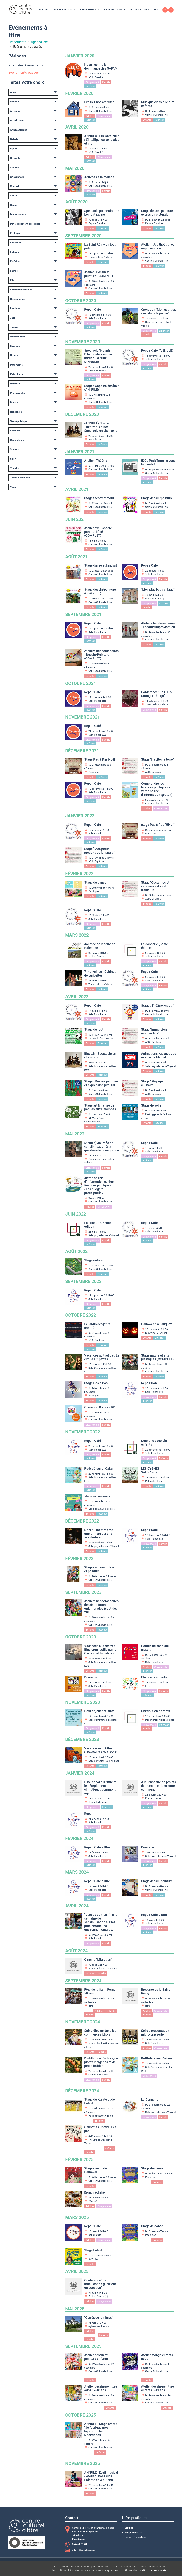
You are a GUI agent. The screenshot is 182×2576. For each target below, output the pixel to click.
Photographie (18, 393)
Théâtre (14, 468)
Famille (14, 270)
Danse (13, 205)
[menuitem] (44, 9)
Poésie (14, 402)
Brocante (15, 158)
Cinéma (14, 167)
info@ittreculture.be (83, 2550)
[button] (156, 9)
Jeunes (14, 327)
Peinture (15, 383)
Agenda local (40, 42)
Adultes (14, 101)
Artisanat (15, 111)
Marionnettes (17, 336)
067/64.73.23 (79, 2544)
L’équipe (128, 2527)
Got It (161, 2568)
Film (12, 280)
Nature (14, 355)
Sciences (15, 430)
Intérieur (15, 308)
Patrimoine (16, 364)
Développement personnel (25, 223)
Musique (15, 346)
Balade (14, 139)
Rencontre (16, 411)
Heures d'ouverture (135, 2537)
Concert (14, 186)
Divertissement (18, 214)
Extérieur (15, 261)
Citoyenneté (17, 176)
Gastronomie (17, 299)
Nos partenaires (133, 2532)
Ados (13, 92)
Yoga (13, 487)
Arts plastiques (18, 129)
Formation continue (21, 289)
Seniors (14, 449)
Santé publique (18, 421)
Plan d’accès (78, 2539)
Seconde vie (17, 440)
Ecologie (15, 233)
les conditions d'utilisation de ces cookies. (104, 2570)
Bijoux (13, 148)
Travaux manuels (20, 477)
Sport (13, 458)
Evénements (17, 42)
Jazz (12, 317)
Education (16, 242)
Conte (13, 195)
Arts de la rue (17, 120)
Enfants (14, 252)
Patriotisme (16, 374)
